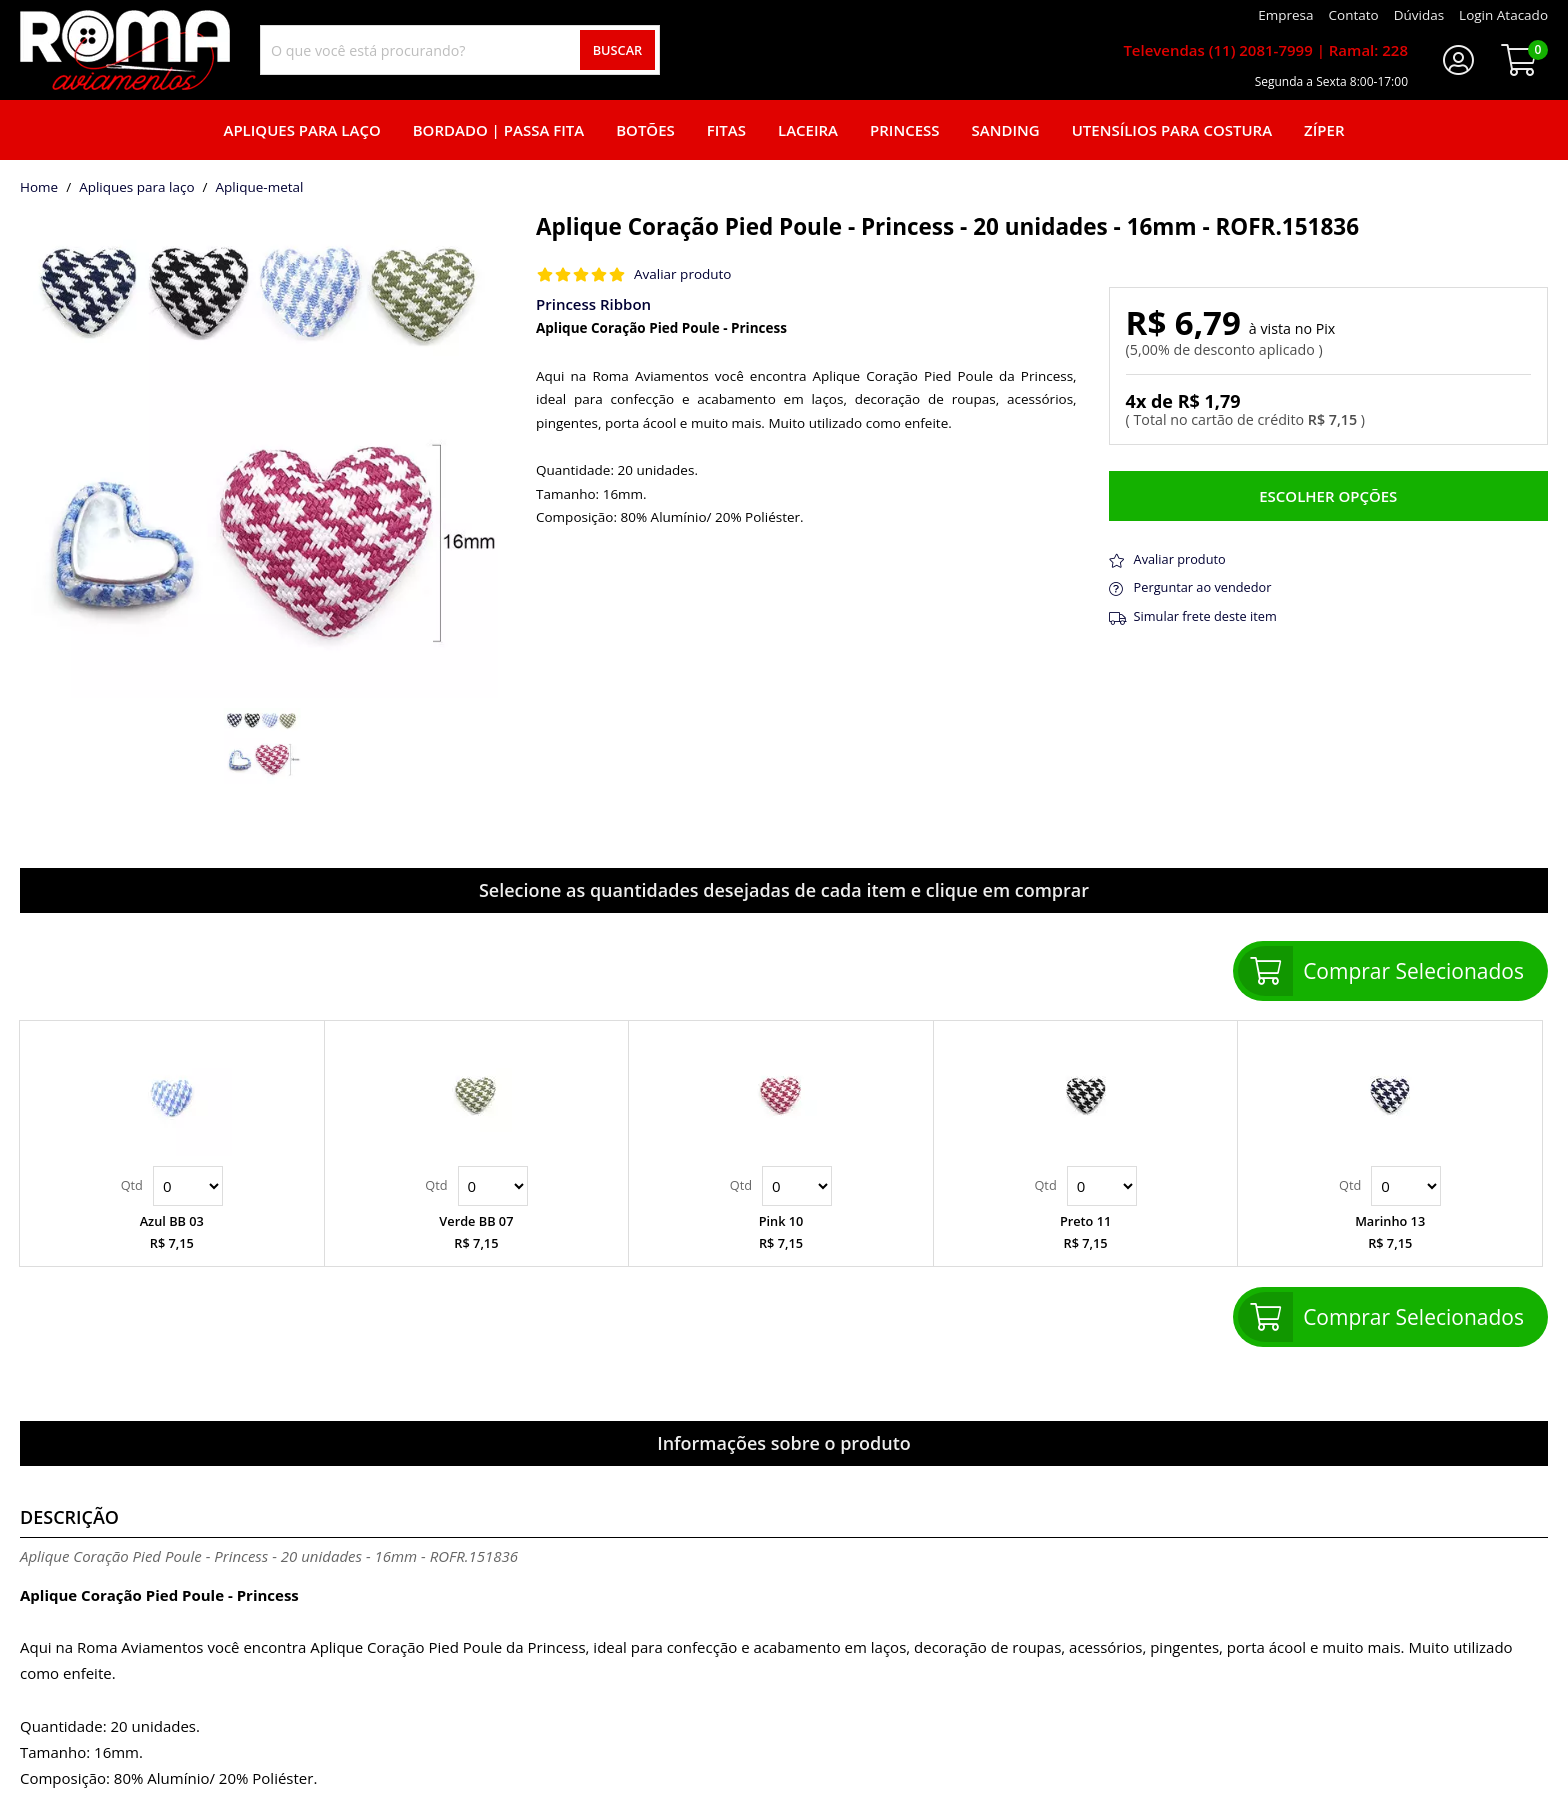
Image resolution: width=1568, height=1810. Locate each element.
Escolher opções (1328, 496)
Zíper (1324, 130)
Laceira (808, 130)
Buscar (618, 50)
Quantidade (188, 1186)
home (39, 188)
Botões (645, 130)
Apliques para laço (301, 130)
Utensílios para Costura (1172, 130)
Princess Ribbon (593, 304)
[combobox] (460, 50)
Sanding (1006, 130)
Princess (905, 130)
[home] (125, 50)
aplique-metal (260, 188)
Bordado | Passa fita (498, 130)
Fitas (726, 130)
